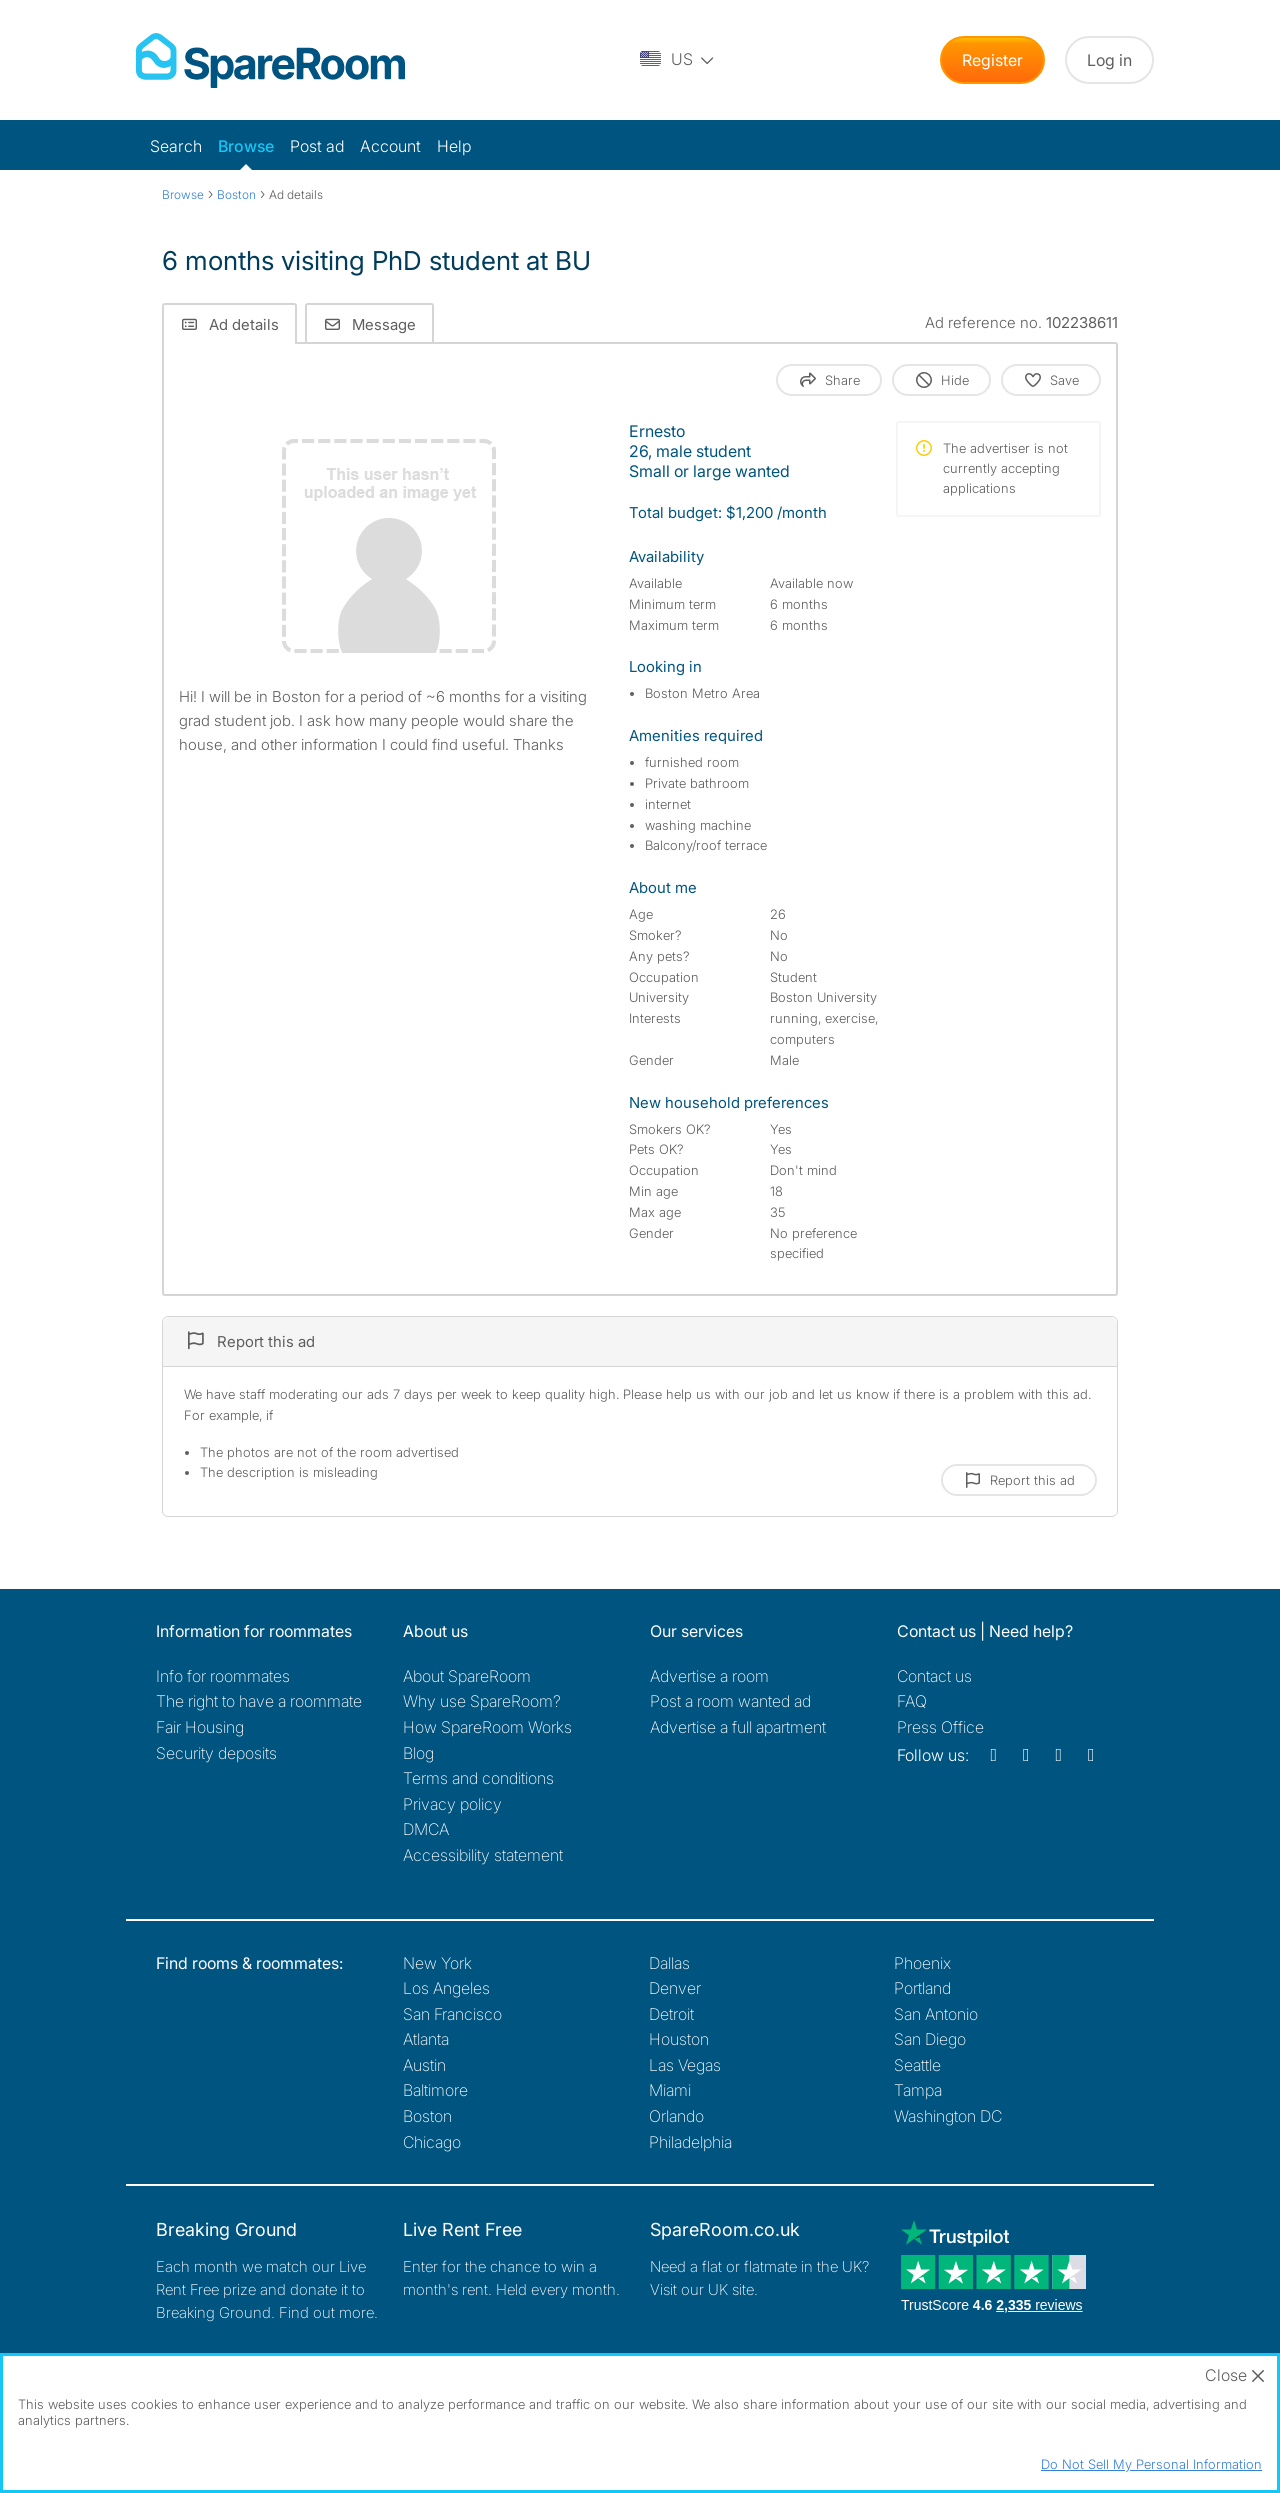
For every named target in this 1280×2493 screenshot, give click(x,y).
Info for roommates (223, 1676)
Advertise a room (709, 1676)
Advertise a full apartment (738, 1727)
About (467, 1676)
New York (437, 1963)
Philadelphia (690, 2142)
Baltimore (435, 2090)
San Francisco (452, 2014)
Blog (418, 1753)
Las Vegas (685, 2065)
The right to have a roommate (259, 1701)
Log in (1109, 60)
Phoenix (922, 1963)
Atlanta (426, 2039)
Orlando (676, 2116)
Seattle (917, 2065)
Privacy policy (452, 1804)
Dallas (669, 1963)
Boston (427, 2116)
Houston (679, 2039)
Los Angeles (446, 1988)
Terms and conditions (478, 1778)
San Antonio (936, 2014)
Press (940, 1727)
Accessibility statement (483, 1855)
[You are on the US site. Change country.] (678, 60)
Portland (922, 1988)
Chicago (432, 2142)
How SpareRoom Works (487, 1727)
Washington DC (948, 2116)
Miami (670, 2090)
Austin (424, 2065)
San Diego (930, 2039)
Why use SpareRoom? (482, 1701)
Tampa (918, 2090)
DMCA (426, 1829)
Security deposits (216, 1753)
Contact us (934, 1676)
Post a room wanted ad (730, 1701)
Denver (675, 1988)
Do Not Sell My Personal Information (1151, 2464)
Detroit (671, 2014)
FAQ (912, 1701)
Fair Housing (200, 1727)
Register (992, 60)
